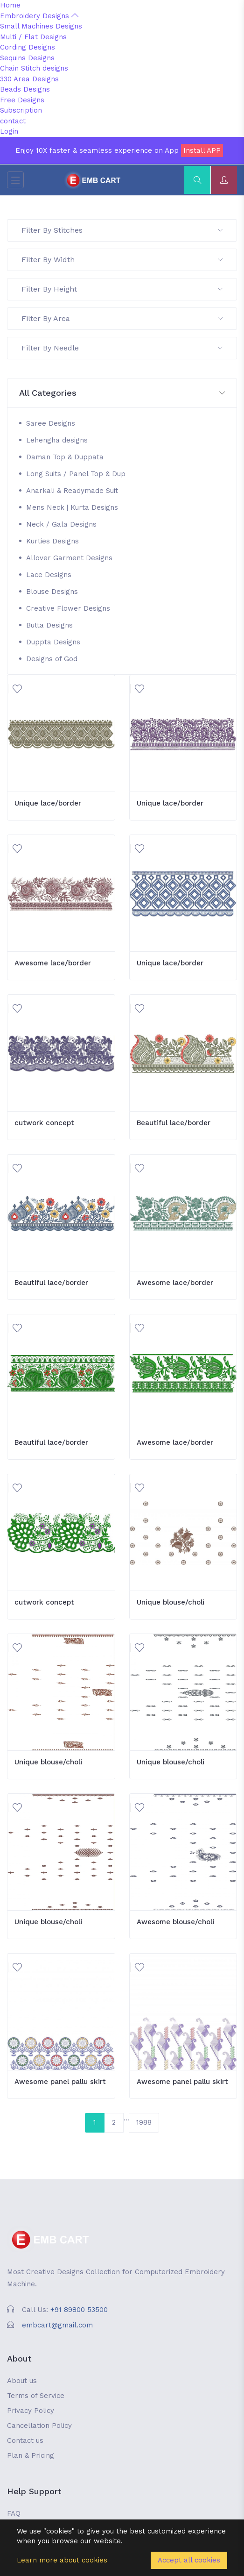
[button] (122, 393)
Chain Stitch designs (34, 68)
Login (9, 131)
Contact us (25, 2440)
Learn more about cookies (62, 2560)
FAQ (14, 2513)
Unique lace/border (47, 803)
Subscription (21, 110)
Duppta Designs (53, 642)
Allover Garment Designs (69, 558)
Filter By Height (122, 289)
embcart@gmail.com (57, 2325)
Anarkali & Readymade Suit (72, 490)
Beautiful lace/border (173, 1123)
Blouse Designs (52, 591)
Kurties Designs (52, 541)
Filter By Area (122, 318)
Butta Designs (49, 625)
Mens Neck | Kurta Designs (72, 507)
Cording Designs (27, 47)
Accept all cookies (189, 2560)
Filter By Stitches (122, 230)
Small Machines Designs (41, 26)
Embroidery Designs (39, 16)
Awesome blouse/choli (175, 1922)
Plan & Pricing (30, 2455)
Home (10, 5)
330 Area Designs (29, 79)
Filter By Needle (122, 347)
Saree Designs (50, 423)
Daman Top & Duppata (65, 457)
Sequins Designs (27, 58)
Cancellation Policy (39, 2425)
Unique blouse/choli (170, 1602)
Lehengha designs (57, 440)
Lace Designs (48, 575)
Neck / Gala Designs (61, 524)
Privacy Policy (30, 2410)
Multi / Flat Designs (33, 37)
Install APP (202, 150)
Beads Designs (25, 89)
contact (13, 121)
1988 (144, 2122)
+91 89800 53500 (79, 2309)
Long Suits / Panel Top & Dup (75, 474)
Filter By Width (122, 259)
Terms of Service (35, 2395)
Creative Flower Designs (68, 608)
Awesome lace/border (52, 963)
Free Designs (22, 100)
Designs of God (51, 659)
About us (22, 2380)
